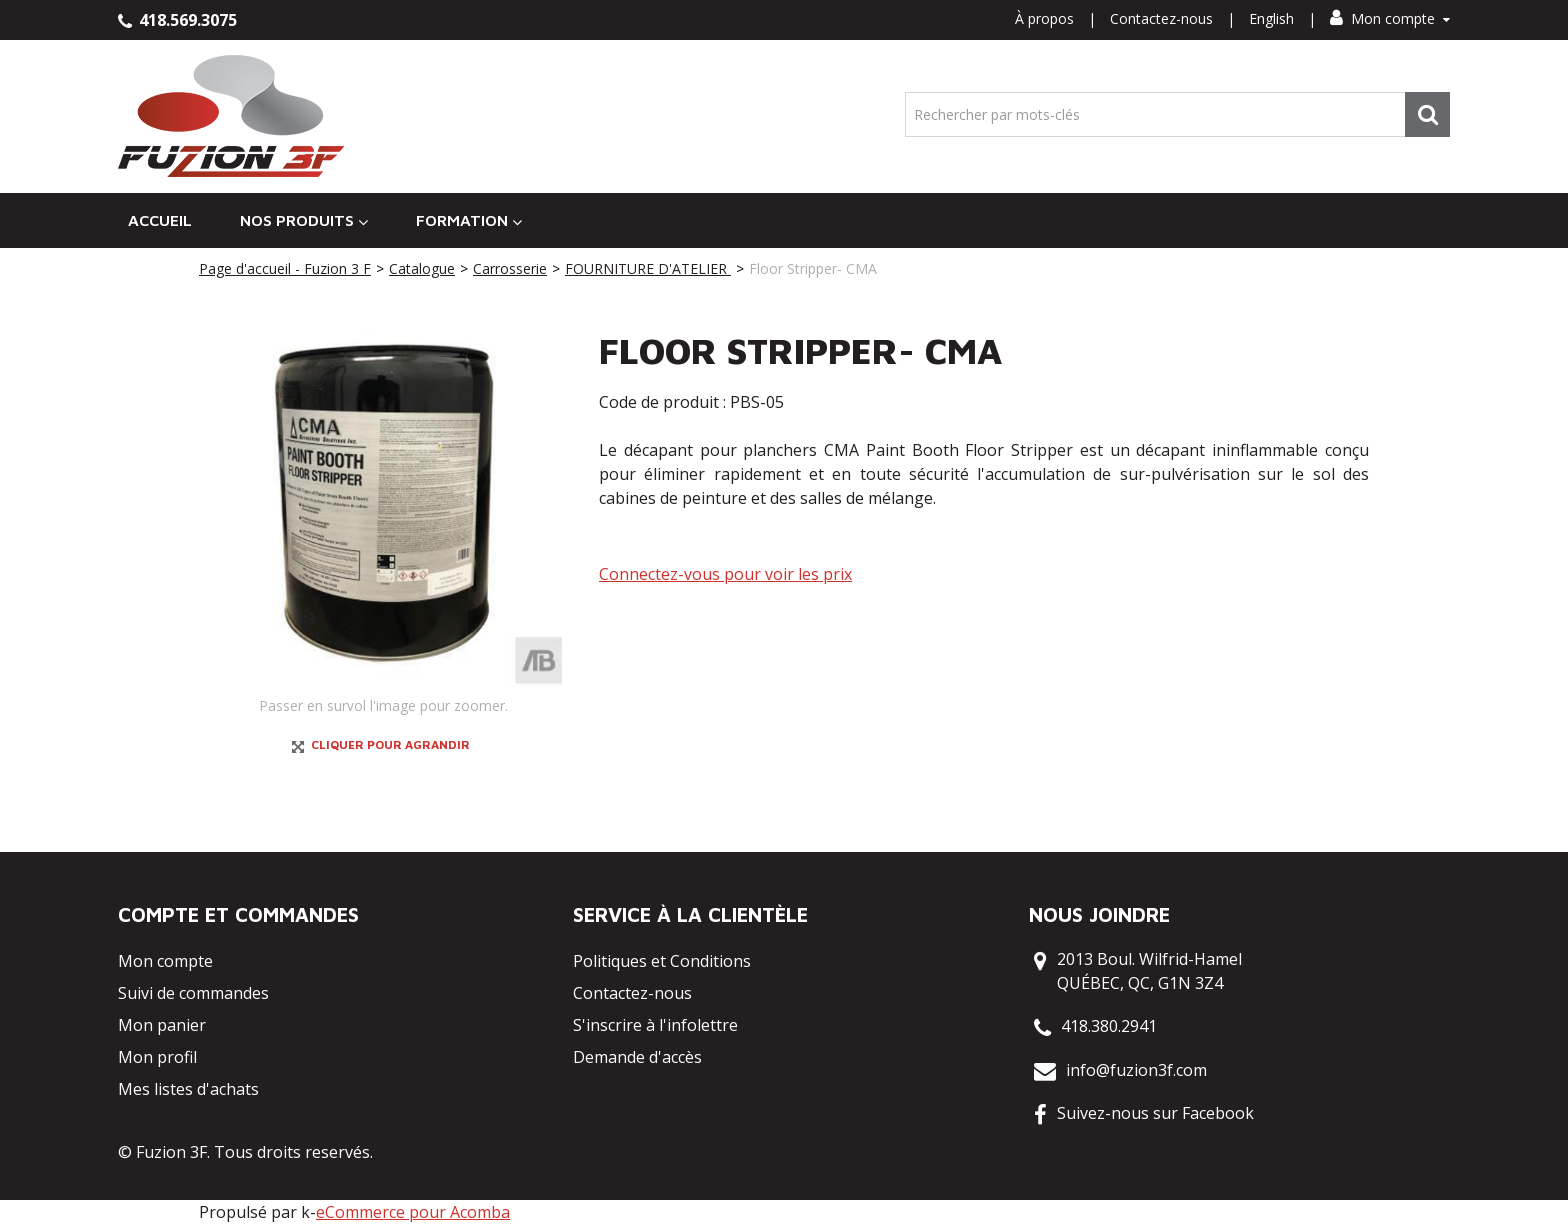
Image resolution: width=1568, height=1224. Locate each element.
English (1271, 18)
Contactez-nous (1161, 18)
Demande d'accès (637, 1057)
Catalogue (422, 268)
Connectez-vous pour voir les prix (725, 574)
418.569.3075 (177, 20)
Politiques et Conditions (662, 961)
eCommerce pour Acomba (413, 1212)
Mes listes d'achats (188, 1089)
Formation (469, 220)
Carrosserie (510, 268)
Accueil (160, 220)
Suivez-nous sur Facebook (1155, 1113)
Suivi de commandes (193, 993)
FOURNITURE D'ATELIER (648, 268)
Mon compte (1390, 18)
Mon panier (162, 1025)
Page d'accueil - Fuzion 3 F (285, 268)
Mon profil (157, 1057)
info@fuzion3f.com (1136, 1070)
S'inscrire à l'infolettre (655, 1025)
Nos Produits (304, 220)
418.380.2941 (1109, 1026)
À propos (1044, 18)
